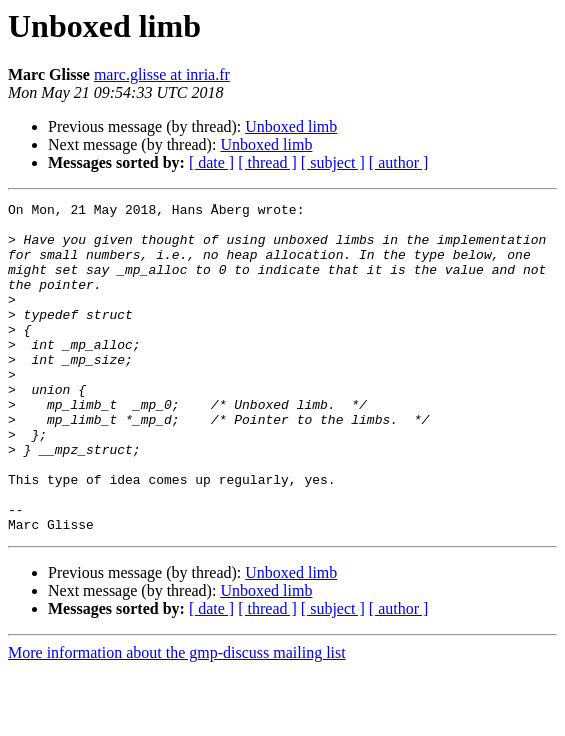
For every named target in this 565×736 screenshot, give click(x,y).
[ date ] (211, 162)
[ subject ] (333, 162)
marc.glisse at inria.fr (162, 74)
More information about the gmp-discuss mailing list (177, 718)
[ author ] (399, 162)
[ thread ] (267, 162)
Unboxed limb (291, 126)
